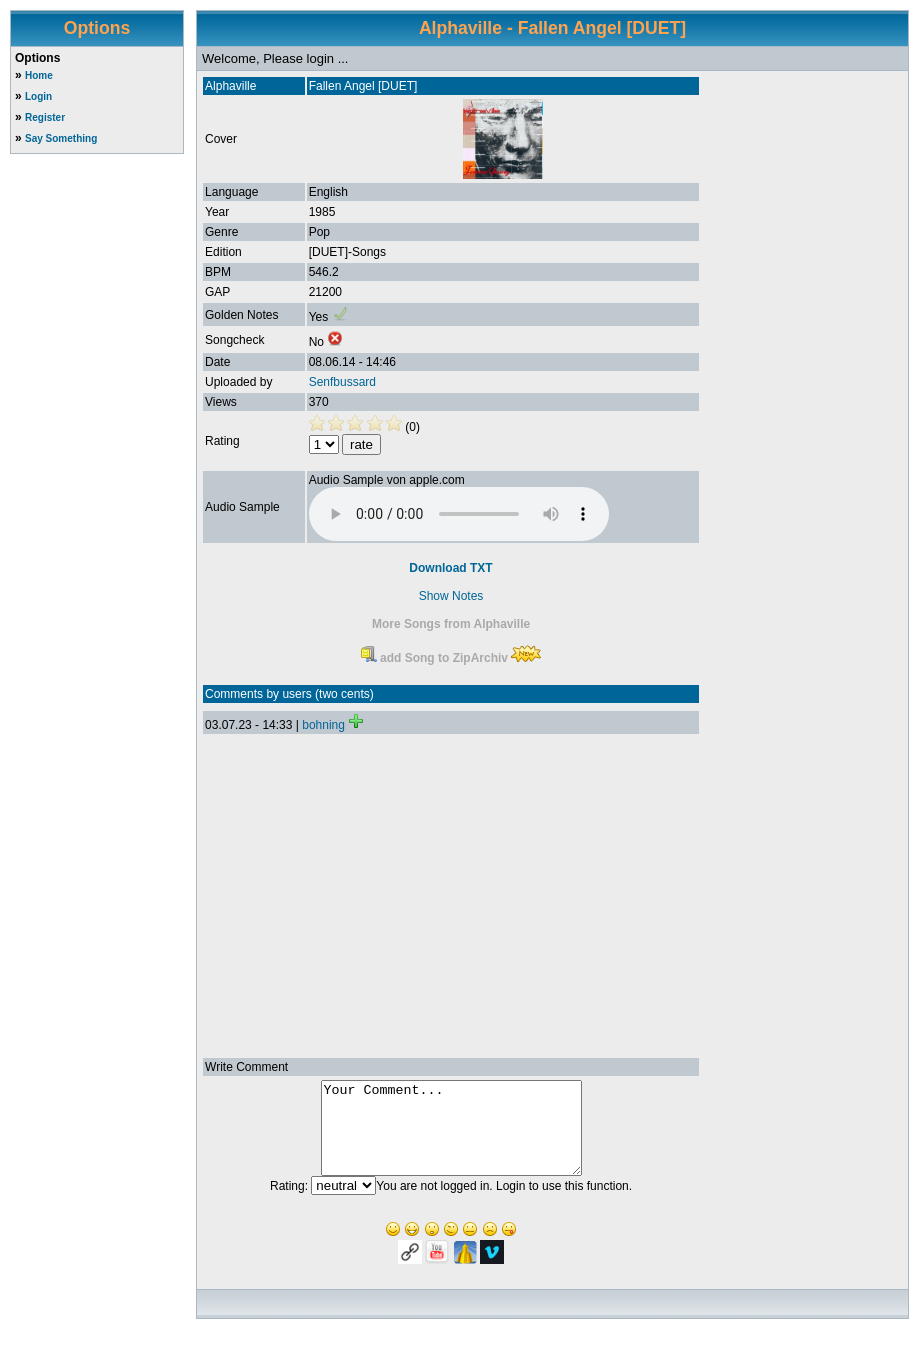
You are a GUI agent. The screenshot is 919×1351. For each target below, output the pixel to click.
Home (39, 75)
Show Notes (451, 596)
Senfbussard (342, 382)
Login (38, 96)
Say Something (61, 138)
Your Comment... (451, 1137)
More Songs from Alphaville (451, 624)
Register (45, 117)
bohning (323, 725)
